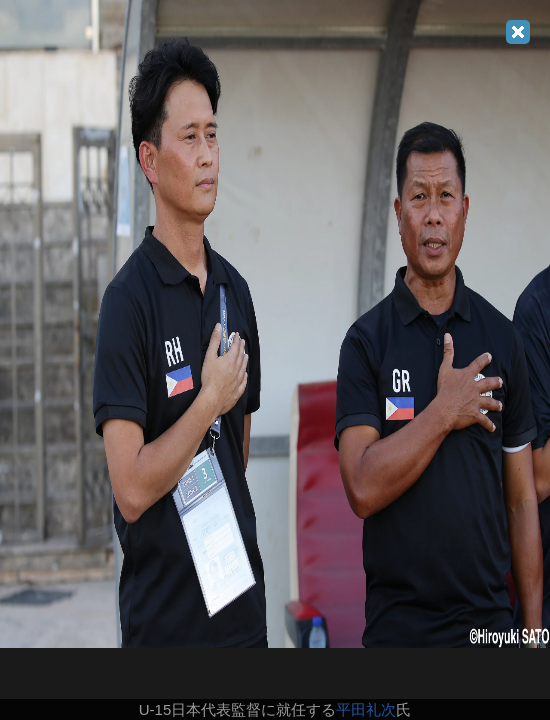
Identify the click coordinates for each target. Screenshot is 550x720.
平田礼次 (366, 709)
